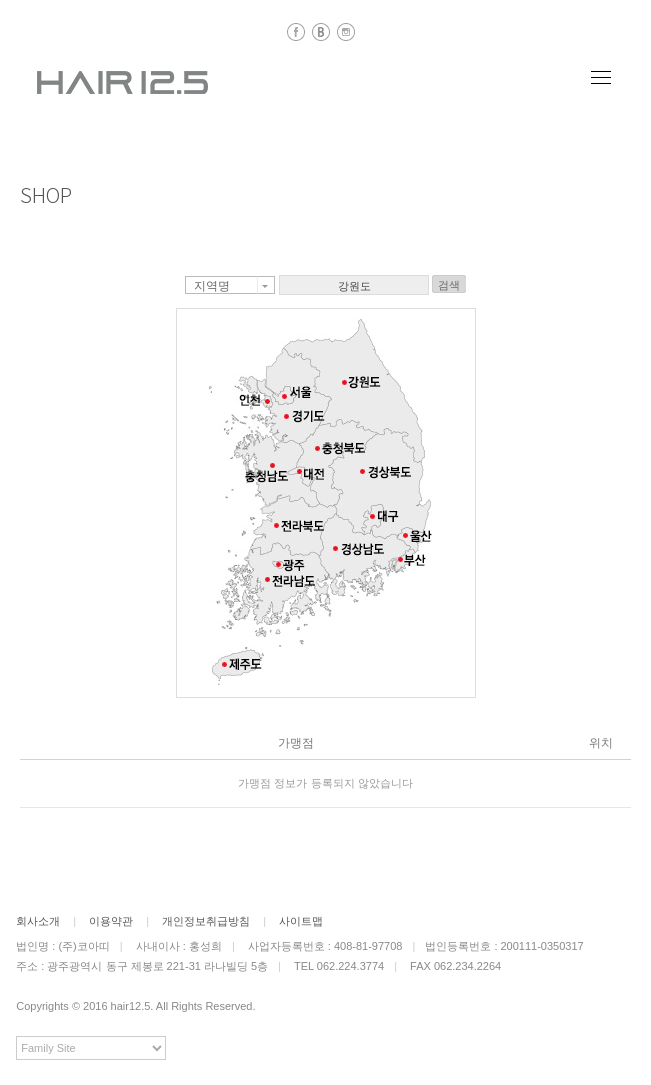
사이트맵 (301, 921)
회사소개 (38, 921)
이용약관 (111, 921)
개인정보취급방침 (206, 921)
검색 (449, 285)
